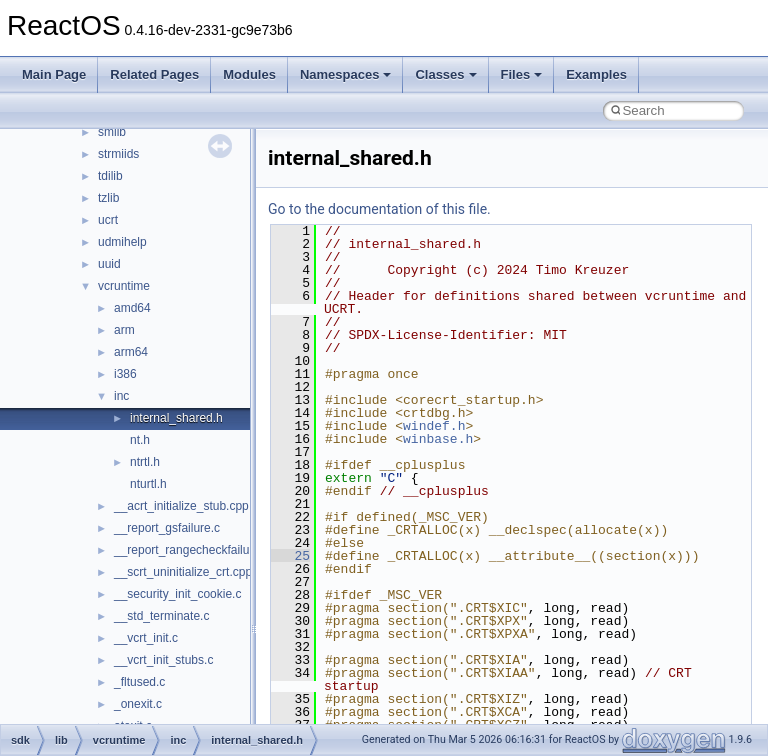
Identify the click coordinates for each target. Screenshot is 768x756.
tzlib (108, 198)
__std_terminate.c (161, 616)
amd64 (132, 308)
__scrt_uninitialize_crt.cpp (183, 572)
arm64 (131, 352)
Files (522, 74)
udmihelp (122, 242)
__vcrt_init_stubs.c (163, 660)
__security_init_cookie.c (177, 594)
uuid (109, 264)
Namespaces (346, 74)
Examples (596, 74)
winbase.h (438, 439)
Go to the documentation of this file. (379, 209)
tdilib (110, 176)
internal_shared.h (176, 418)
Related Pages (154, 74)
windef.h (434, 426)
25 (290, 556)
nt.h (140, 440)
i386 (125, 374)
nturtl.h (148, 484)
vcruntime (124, 286)
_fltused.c (139, 682)
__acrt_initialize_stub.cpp (181, 506)
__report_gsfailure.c (167, 528)
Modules (249, 74)
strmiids (118, 154)
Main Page (54, 74)
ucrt (108, 220)
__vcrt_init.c (146, 638)
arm (124, 330)
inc (121, 396)
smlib (112, 132)
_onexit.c (138, 704)
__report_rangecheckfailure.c (191, 550)
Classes (445, 74)
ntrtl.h (145, 462)
